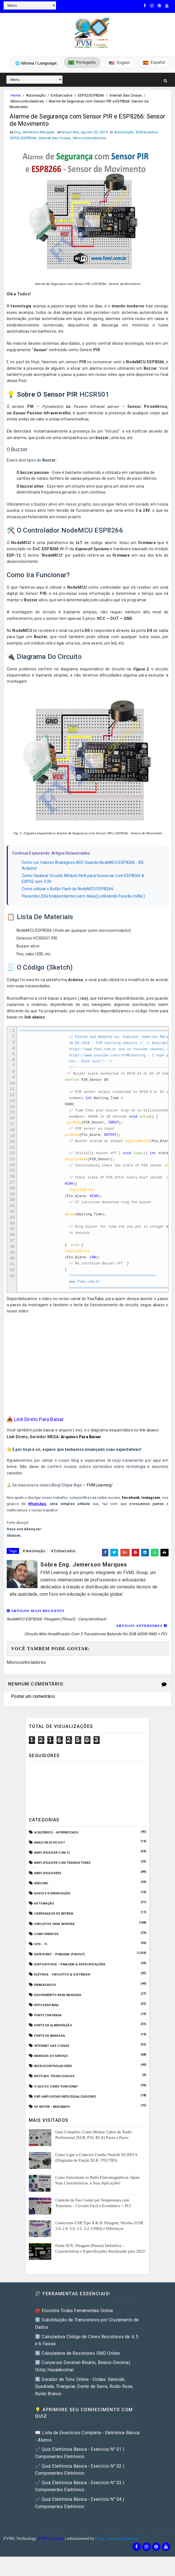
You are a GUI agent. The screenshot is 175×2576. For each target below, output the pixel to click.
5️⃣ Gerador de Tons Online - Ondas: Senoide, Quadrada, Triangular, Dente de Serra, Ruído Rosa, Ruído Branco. (84, 2400)
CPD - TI (40, 1958)
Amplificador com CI (52, 1866)
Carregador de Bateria (53, 1927)
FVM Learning (99, 1498)
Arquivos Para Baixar (81, 1450)
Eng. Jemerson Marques (118, 2552)
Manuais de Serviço (51, 2069)
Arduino (41, 1896)
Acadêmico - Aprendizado (56, 1846)
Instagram (150, 1511)
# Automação (34, 1564)
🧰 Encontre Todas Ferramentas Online (74, 2324)
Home (16, 94)
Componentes (46, 1947)
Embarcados (61, 94)
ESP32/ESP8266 (91, 94)
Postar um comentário (33, 1709)
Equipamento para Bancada (57, 2008)
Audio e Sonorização (52, 1907)
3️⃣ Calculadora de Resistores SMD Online (77, 2366)
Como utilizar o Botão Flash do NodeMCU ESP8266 (67, 890)
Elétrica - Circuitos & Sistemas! (62, 1988)
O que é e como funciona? (56, 2100)
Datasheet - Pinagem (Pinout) (59, 1968)
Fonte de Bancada (49, 2049)
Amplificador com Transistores (62, 1876)
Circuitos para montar (54, 1937)
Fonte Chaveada (48, 2029)
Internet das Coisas (125, 94)
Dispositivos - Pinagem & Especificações (70, 1978)
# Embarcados (63, 1564)
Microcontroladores (27, 100)
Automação (36, 94)
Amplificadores (48, 1886)
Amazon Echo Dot (49, 1856)
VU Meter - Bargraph (52, 2120)
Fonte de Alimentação (53, 2039)
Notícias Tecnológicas (54, 2089)
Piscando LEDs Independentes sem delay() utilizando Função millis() (83, 897)
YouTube (95, 1312)
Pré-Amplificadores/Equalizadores (65, 2110)
